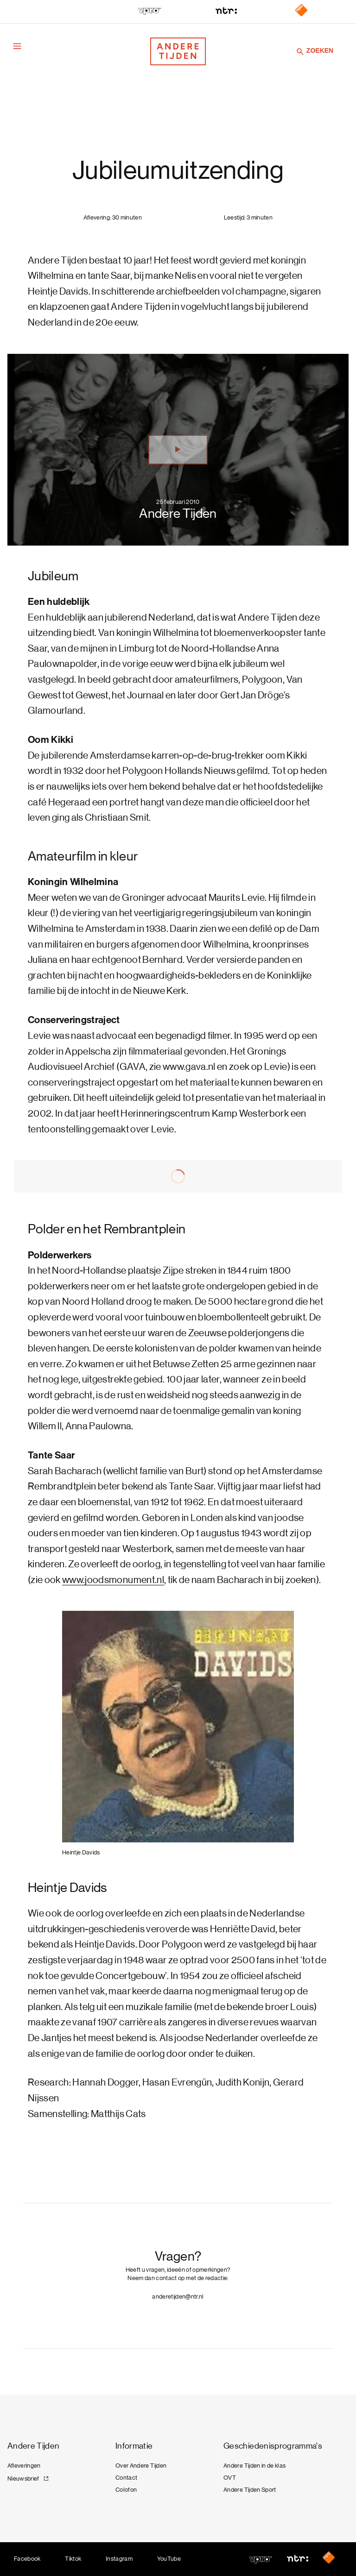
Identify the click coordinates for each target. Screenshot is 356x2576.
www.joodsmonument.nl (113, 1579)
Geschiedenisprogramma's (272, 2446)
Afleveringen (24, 2465)
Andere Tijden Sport (249, 2489)
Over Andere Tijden (140, 2465)
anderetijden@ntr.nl (178, 2296)
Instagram (119, 2558)
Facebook (27, 2558)
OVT (229, 2477)
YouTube (169, 2558)
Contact (126, 2477)
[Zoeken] (300, 51)
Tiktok (73, 2558)
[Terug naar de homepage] (178, 51)
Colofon (126, 2489)
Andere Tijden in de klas (254, 2465)
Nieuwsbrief (23, 2478)
